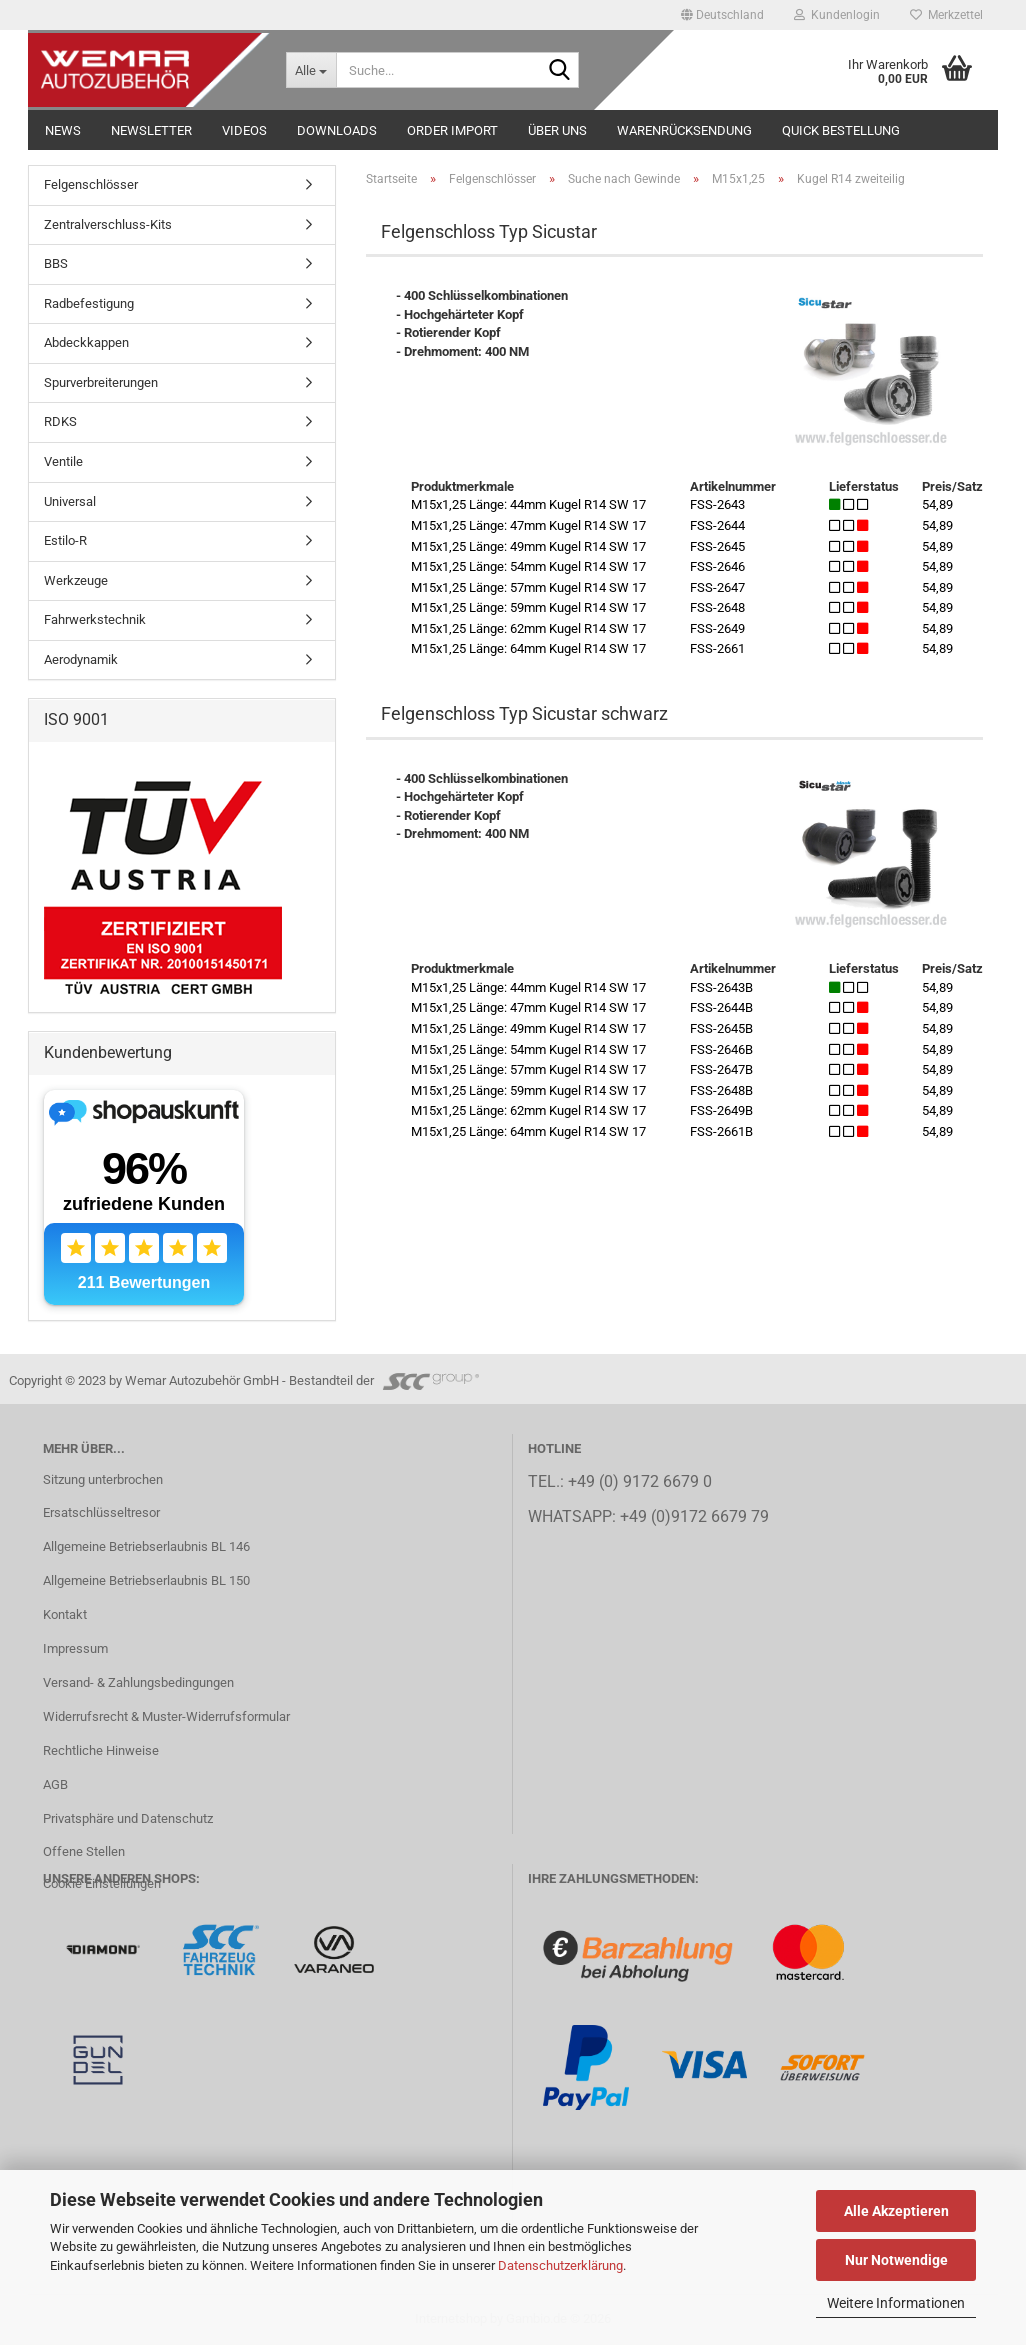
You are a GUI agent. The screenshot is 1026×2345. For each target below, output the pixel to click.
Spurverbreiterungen (101, 382)
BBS (56, 263)
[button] (722, 15)
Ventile (63, 461)
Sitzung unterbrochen (103, 1479)
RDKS (60, 421)
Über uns (557, 130)
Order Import (452, 130)
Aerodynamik (81, 659)
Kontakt (65, 1614)
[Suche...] (311, 70)
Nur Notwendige (896, 2260)
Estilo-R (65, 540)
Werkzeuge (76, 580)
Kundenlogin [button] (837, 15)
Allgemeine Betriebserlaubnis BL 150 (146, 1580)
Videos (244, 130)
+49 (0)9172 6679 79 (694, 1517)
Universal (70, 501)
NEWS (63, 130)
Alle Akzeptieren (896, 2211)
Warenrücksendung (684, 130)
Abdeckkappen (86, 342)
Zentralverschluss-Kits (108, 224)
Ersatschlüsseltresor (101, 1512)
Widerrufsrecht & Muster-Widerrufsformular (166, 1716)
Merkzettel (946, 15)
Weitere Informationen (896, 2303)
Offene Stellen (84, 1851)
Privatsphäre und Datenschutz (128, 1818)
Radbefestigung (89, 303)
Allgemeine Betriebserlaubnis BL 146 (146, 1546)
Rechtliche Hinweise (101, 1750)
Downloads (337, 130)
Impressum (75, 1648)
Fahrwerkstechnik (95, 619)
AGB (55, 1784)
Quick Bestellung (841, 130)
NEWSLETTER (151, 130)
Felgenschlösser (91, 184)
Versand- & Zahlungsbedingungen (138, 1682)
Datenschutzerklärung (560, 2265)
